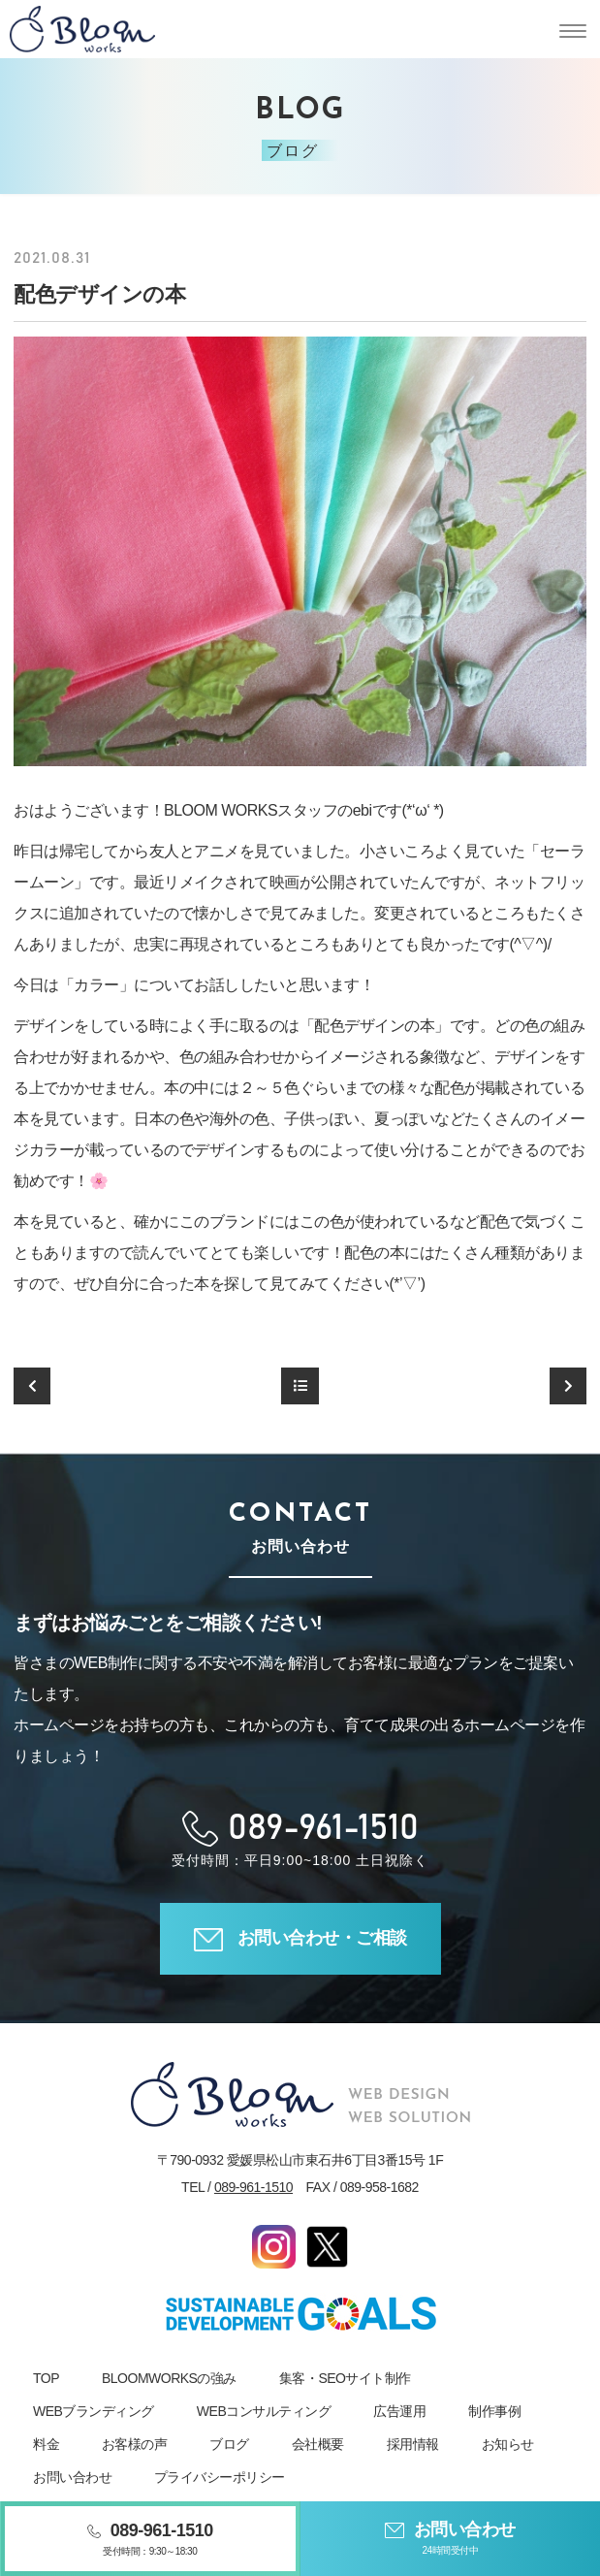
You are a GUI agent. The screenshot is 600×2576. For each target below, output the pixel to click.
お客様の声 (135, 2444)
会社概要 (318, 2444)
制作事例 (494, 2411)
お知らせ (508, 2444)
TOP (46, 2378)
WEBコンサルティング (264, 2411)
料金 (46, 2444)
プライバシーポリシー (219, 2477)
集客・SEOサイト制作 (345, 2378)
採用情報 (413, 2444)
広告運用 (399, 2411)
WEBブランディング (93, 2411)
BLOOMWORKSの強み (169, 2378)
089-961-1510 (253, 2187)
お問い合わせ (72, 2477)
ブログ (229, 2444)
